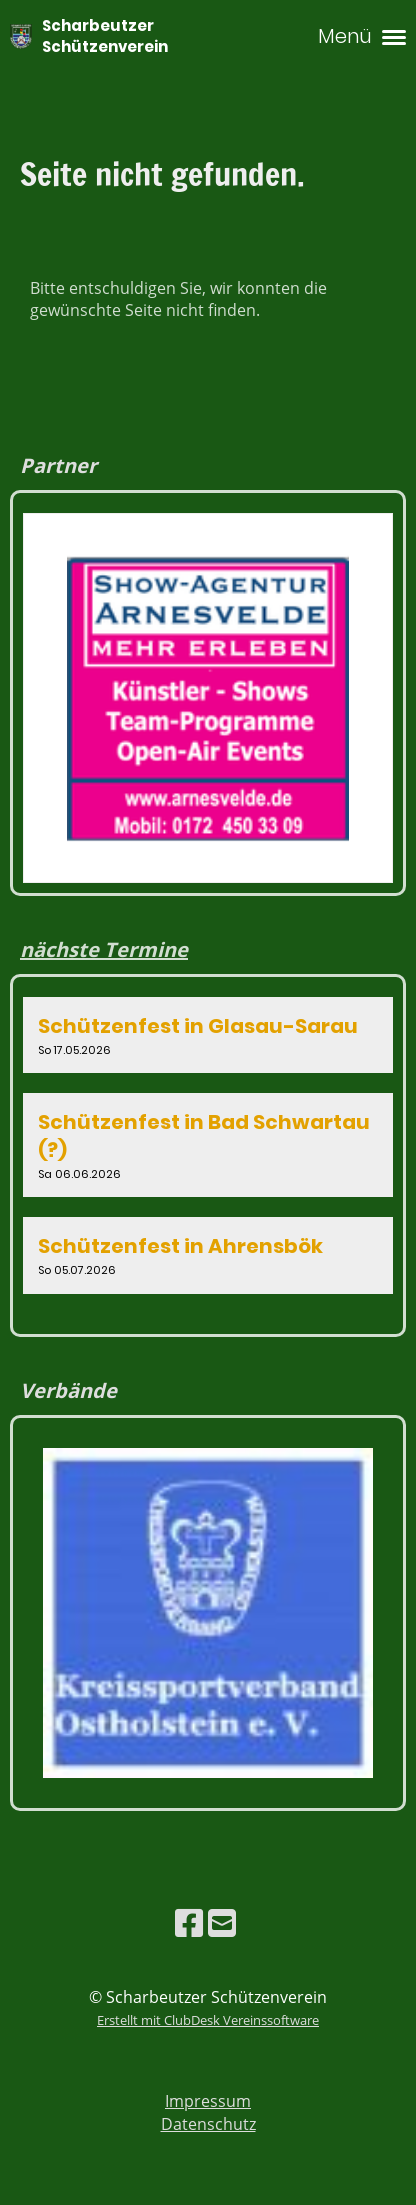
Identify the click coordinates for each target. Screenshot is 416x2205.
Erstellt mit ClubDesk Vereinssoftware (208, 2020)
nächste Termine (104, 949)
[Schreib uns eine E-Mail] (222, 1922)
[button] (208, 1035)
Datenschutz (208, 2124)
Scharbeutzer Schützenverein (105, 36)
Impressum (208, 2101)
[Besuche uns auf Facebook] (189, 1922)
